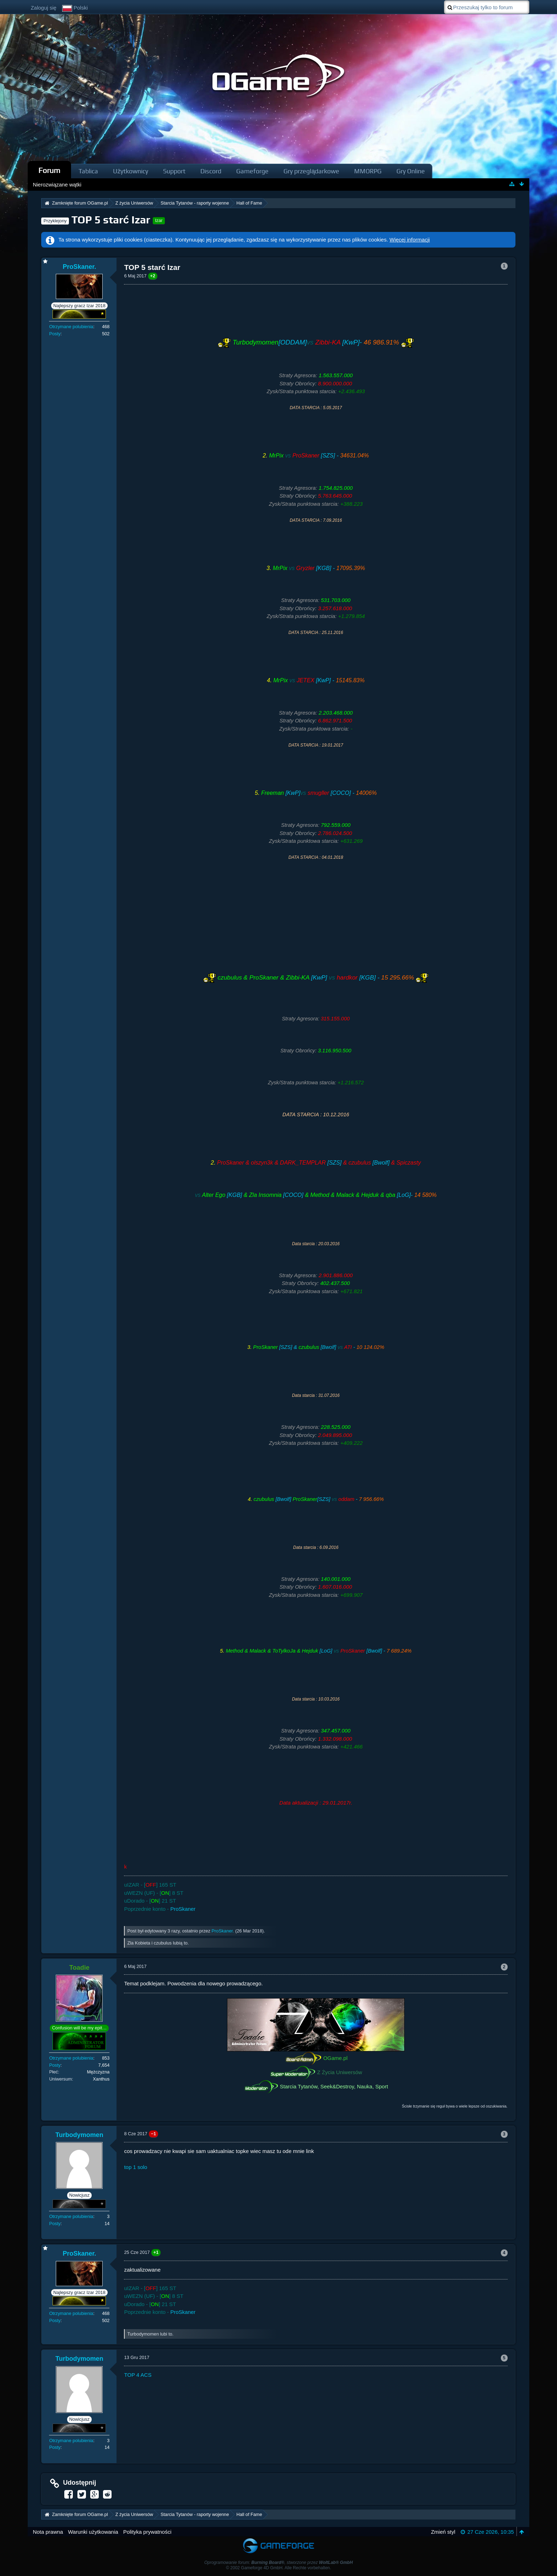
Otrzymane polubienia (71, 326)
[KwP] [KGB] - (316, 977)
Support (174, 171)
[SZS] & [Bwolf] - (318, 1347)
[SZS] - (318, 455)
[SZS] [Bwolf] (318, 1163)
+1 (156, 2252)
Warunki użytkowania (93, 2532)
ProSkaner (182, 1909)
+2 (153, 275)
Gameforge (252, 171)
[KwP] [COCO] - (318, 793)
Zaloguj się (43, 8)
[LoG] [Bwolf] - (318, 1651)
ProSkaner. (223, 1931)
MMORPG (368, 171)
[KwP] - (318, 680)
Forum (49, 170)
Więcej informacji (410, 240)
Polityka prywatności (147, 2532)
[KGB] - (318, 568)
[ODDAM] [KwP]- (315, 342)
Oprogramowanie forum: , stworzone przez (278, 2562)
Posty (54, 333)
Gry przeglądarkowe (311, 171)
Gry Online (410, 171)
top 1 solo (135, 2167)
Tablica (88, 171)
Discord (210, 171)
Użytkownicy (130, 171)
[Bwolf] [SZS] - (318, 1499)
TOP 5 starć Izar (111, 219)
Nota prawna (48, 2532)
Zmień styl (443, 2532)
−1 (153, 2133)
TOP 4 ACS (137, 2375)
